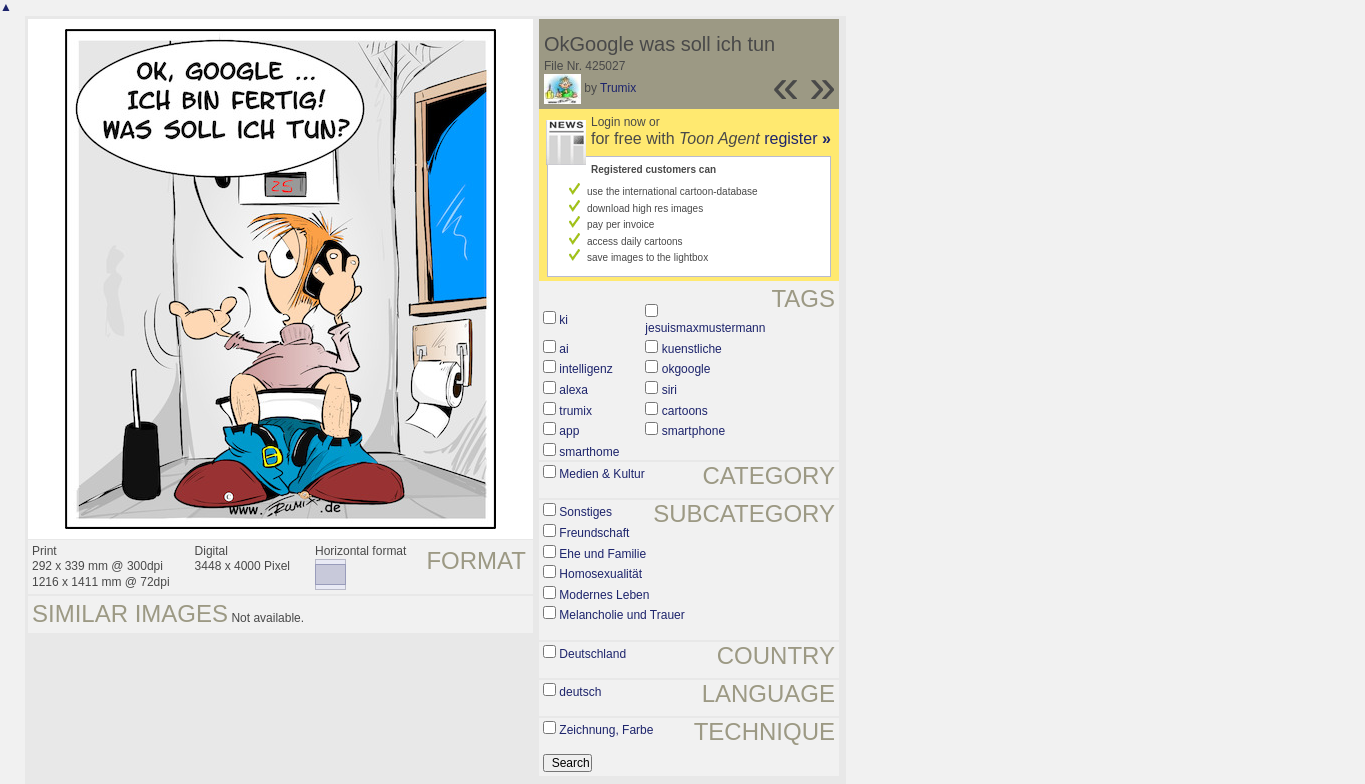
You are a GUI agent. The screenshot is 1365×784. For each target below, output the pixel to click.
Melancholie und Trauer (621, 615)
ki (563, 320)
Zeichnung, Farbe (606, 730)
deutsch (580, 692)
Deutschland (592, 654)
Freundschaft (594, 533)
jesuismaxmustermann (705, 328)
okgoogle (686, 369)
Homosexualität (600, 574)
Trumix (618, 88)
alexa (573, 390)
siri (669, 390)
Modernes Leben (604, 595)
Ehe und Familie (602, 554)
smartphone (693, 431)
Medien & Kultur (601, 474)
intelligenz (585, 369)
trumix (575, 411)
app (569, 431)
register (797, 138)
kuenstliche (692, 349)
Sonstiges (585, 512)
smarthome (589, 452)
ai (563, 349)
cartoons (685, 411)
